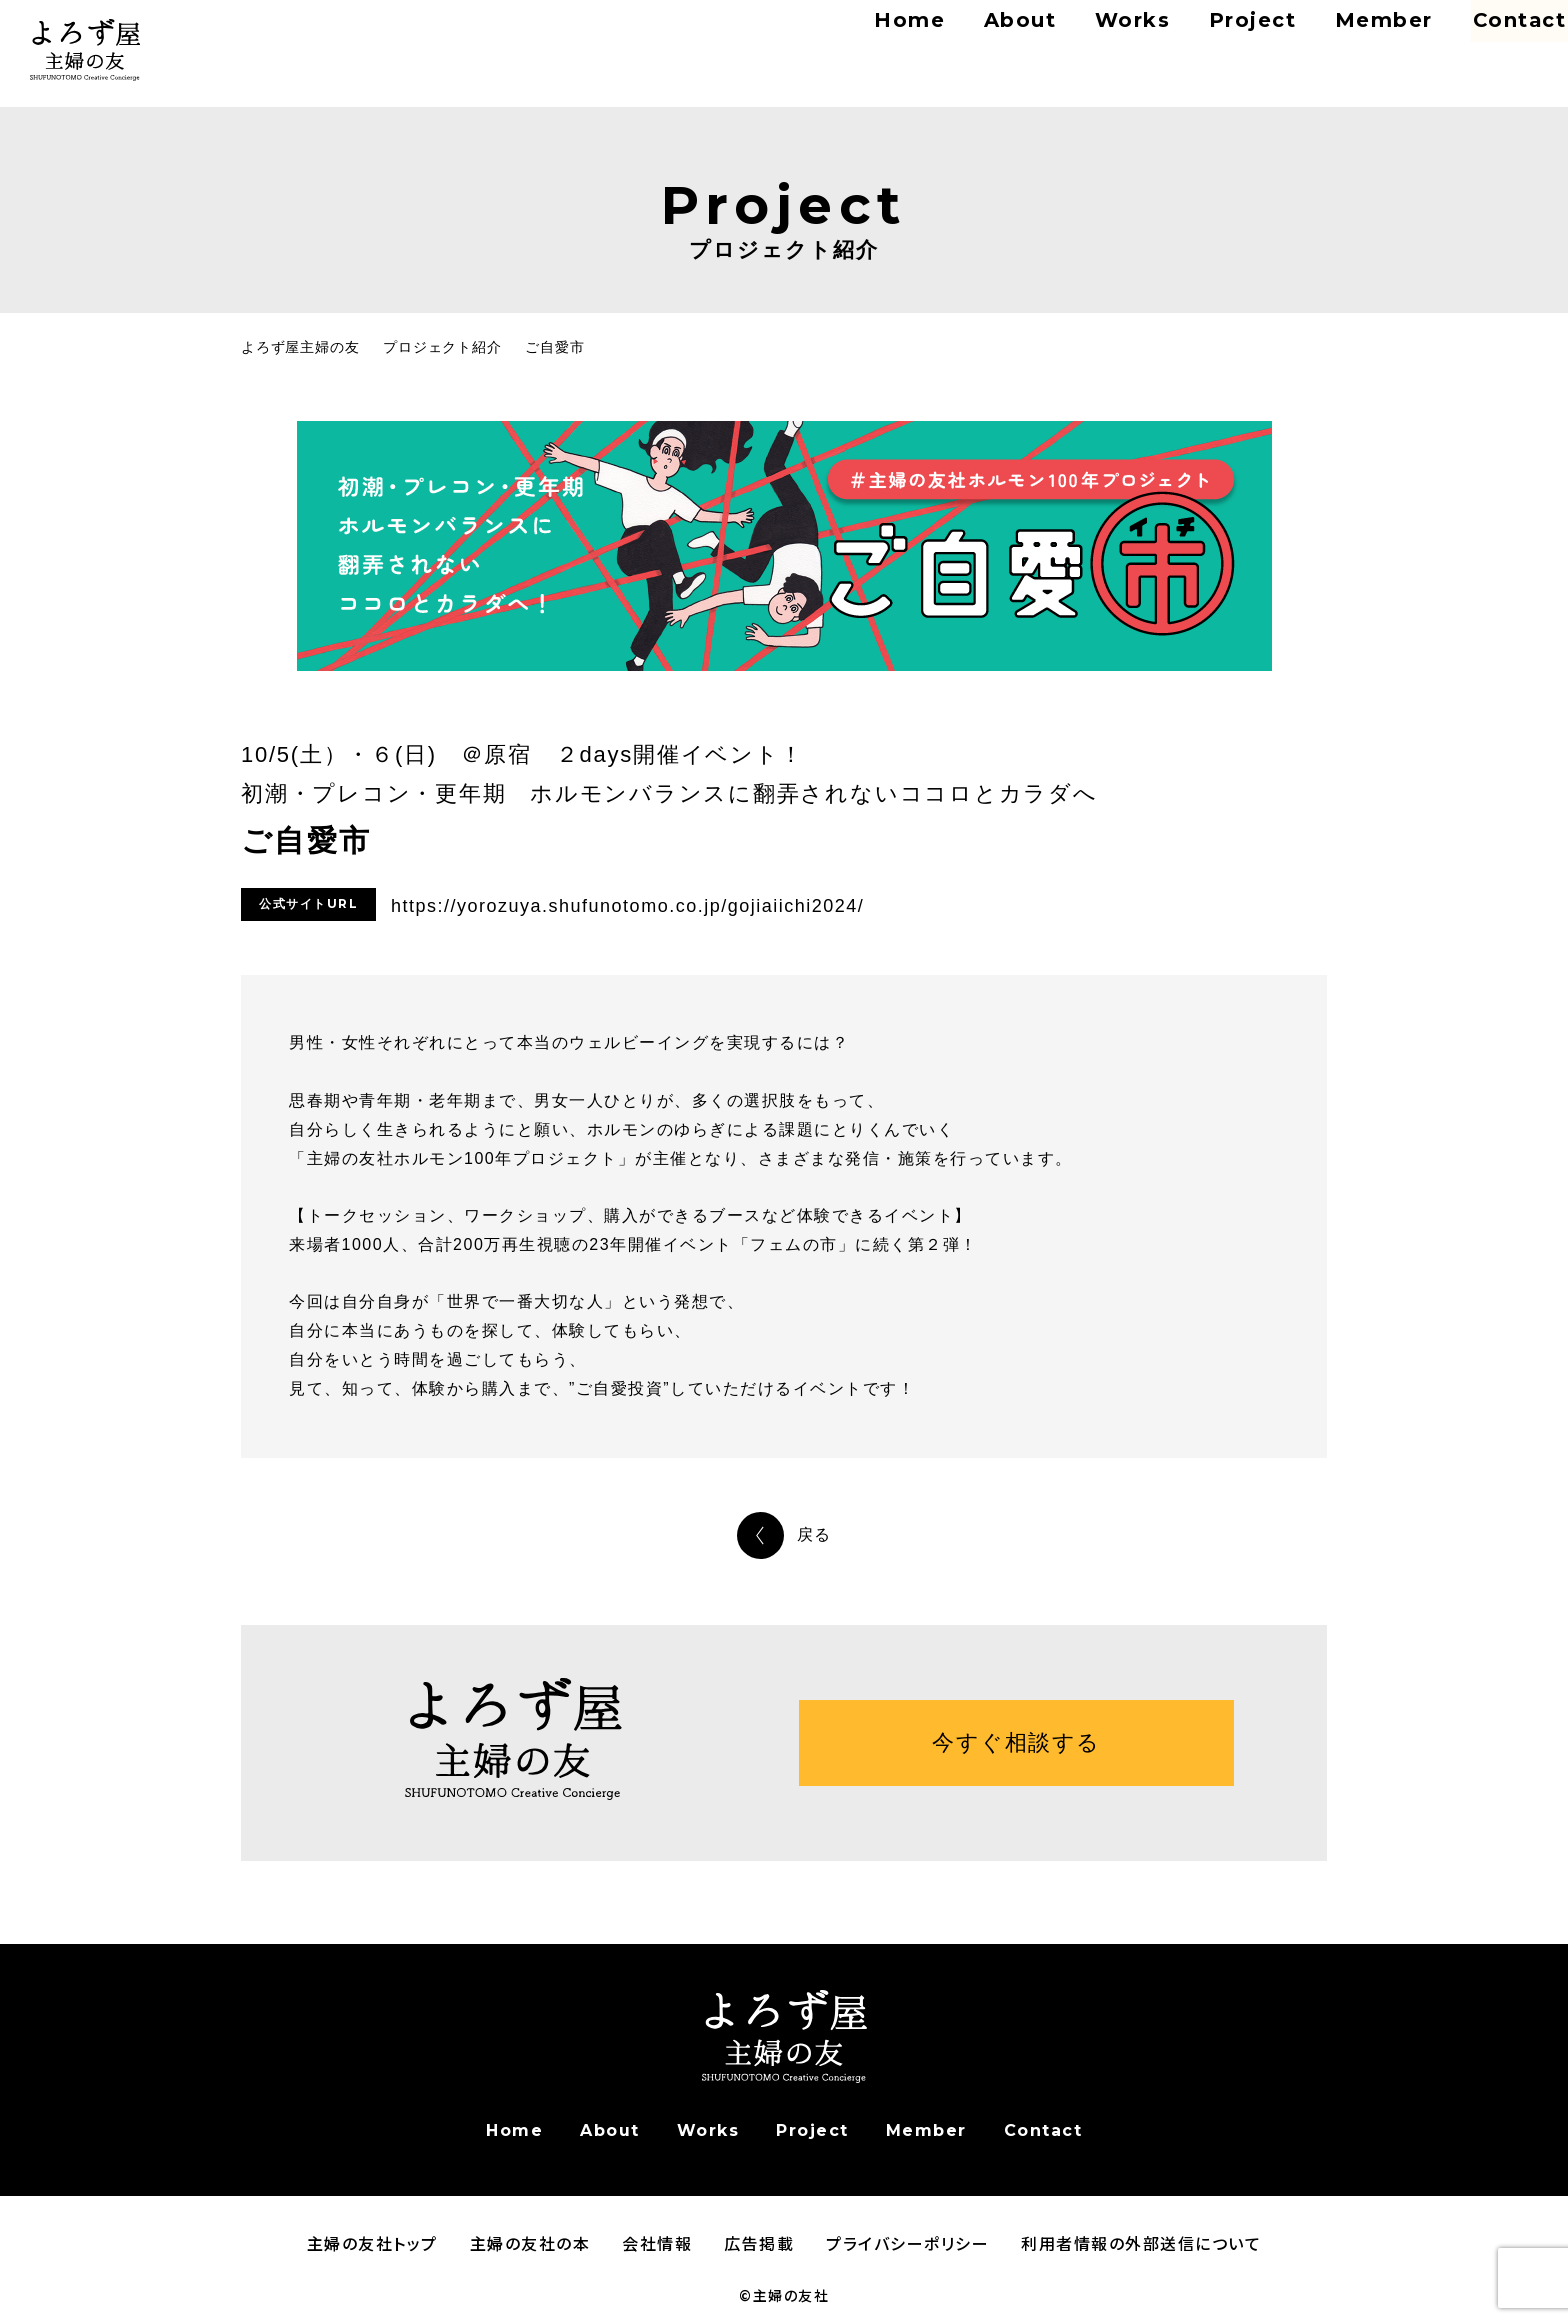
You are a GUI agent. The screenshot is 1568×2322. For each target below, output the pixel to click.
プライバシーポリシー (907, 2243)
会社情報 (657, 2243)
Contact (1487, 39)
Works (1078, 39)
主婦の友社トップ (372, 2243)
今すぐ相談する (1016, 1742)
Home (860, 39)
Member (1322, 39)
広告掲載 (759, 2243)
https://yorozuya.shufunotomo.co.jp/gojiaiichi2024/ (627, 906)
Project (1196, 39)
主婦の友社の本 (530, 2243)
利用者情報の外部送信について (1141, 2243)
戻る (814, 1534)
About (968, 39)
